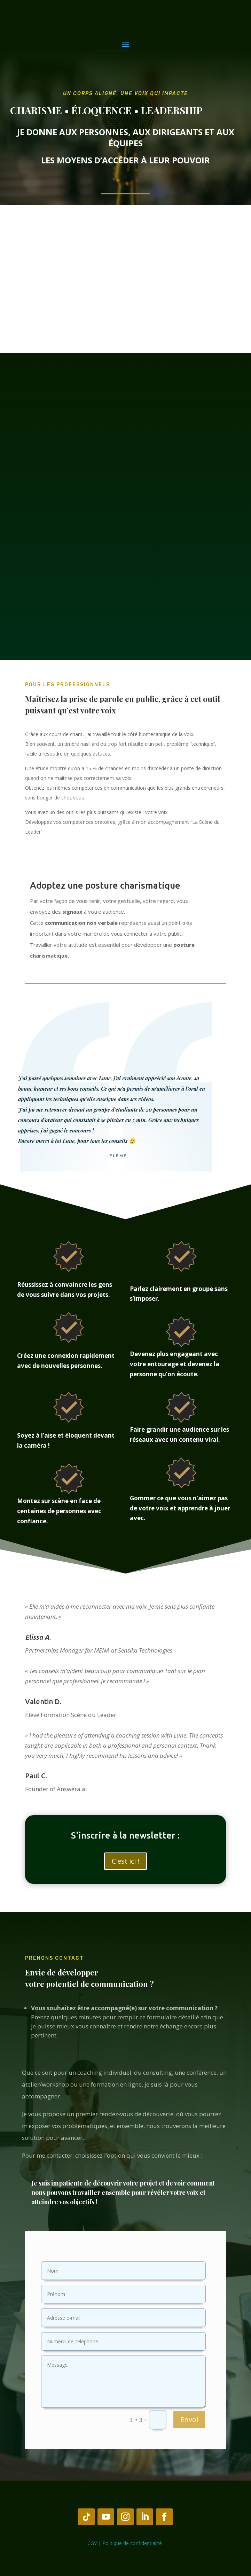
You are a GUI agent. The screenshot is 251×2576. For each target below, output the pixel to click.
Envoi (189, 2419)
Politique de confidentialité (132, 2543)
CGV (92, 2543)
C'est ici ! (125, 1861)
